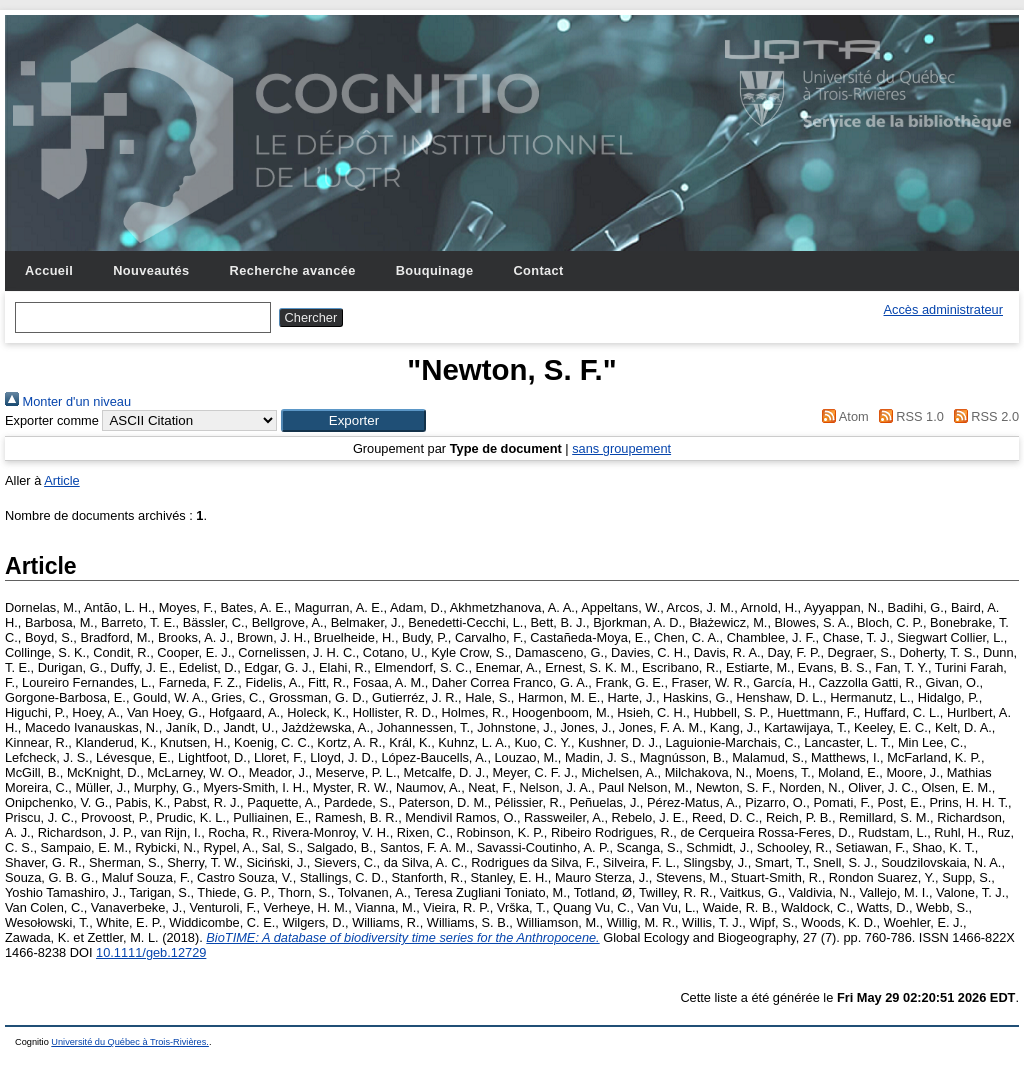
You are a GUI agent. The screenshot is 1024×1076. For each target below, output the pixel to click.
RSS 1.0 (908, 416)
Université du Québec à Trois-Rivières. (130, 1042)
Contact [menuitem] (538, 270)
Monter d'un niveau (68, 401)
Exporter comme (52, 420)
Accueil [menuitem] (49, 270)
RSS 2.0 (983, 416)
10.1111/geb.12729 (151, 952)
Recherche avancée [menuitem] (293, 270)
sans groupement (621, 448)
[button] (353, 420)
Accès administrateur (943, 309)
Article (62, 480)
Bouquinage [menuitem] (435, 270)
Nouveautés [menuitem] (151, 270)
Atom (842, 416)
